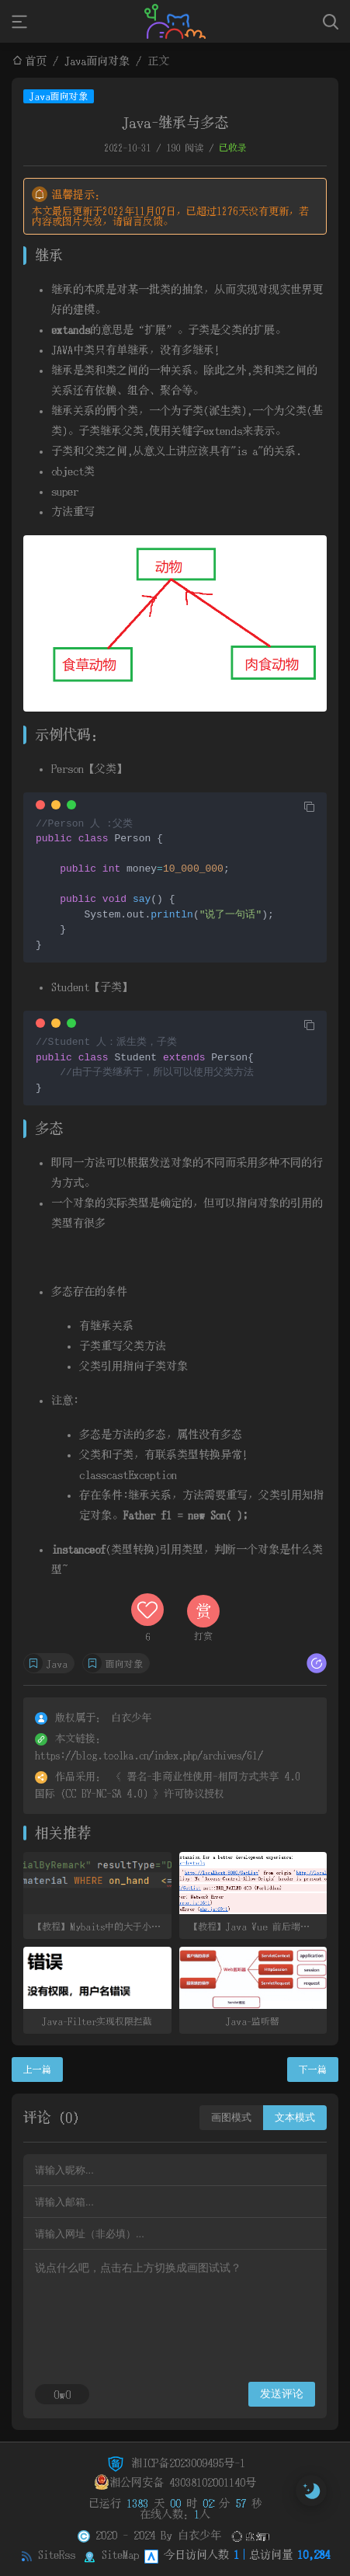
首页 (36, 60)
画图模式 (231, 2117)
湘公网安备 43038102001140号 (175, 2482)
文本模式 (295, 2117)
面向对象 (124, 1664)
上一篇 (37, 2069)
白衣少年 (199, 2534)
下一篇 (313, 2069)
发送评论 (281, 2393)
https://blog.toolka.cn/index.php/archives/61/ (149, 1755)
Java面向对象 (97, 60)
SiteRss (56, 2554)
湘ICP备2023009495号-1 (175, 2462)
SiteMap (120, 2554)
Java (57, 1664)
